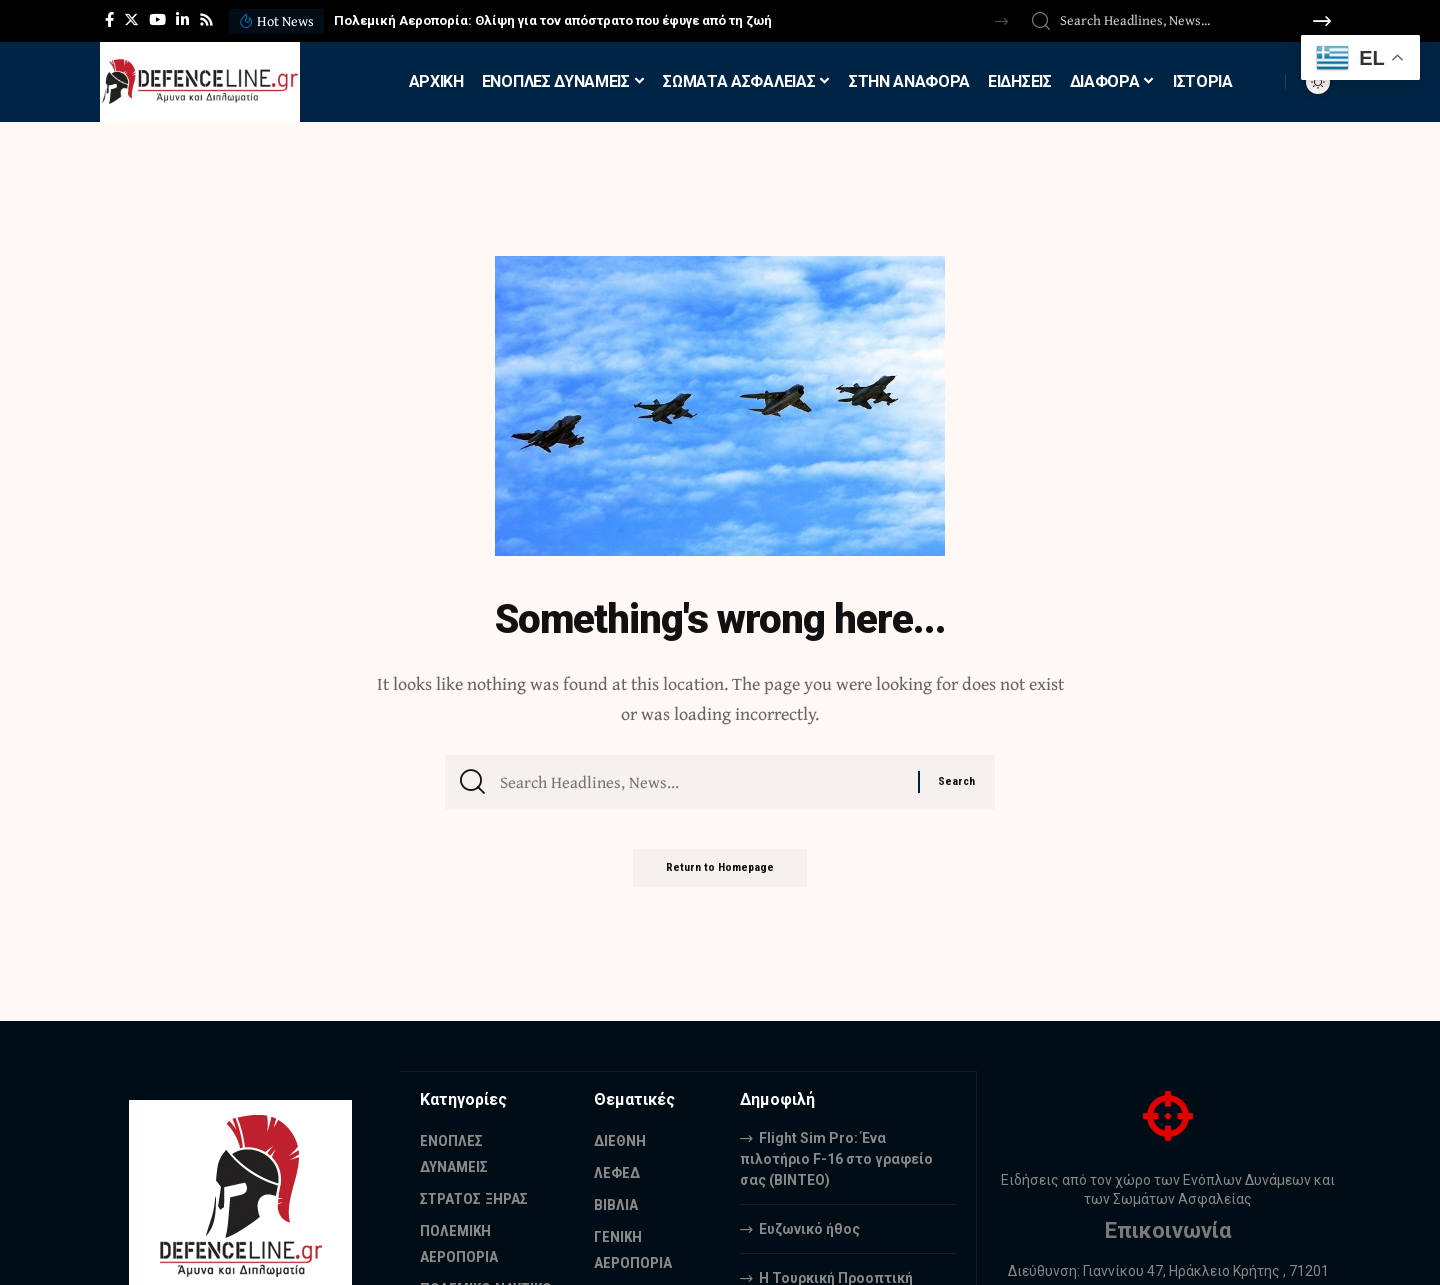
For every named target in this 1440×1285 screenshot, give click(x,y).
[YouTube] (157, 20)
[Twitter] (131, 20)
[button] (1001, 21)
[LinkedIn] (182, 20)
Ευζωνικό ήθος (809, 1228)
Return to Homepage (720, 876)
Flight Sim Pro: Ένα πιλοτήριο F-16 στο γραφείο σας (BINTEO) (836, 1158)
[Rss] (206, 20)
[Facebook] (109, 20)
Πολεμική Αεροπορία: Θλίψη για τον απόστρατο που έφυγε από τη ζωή (553, 20)
